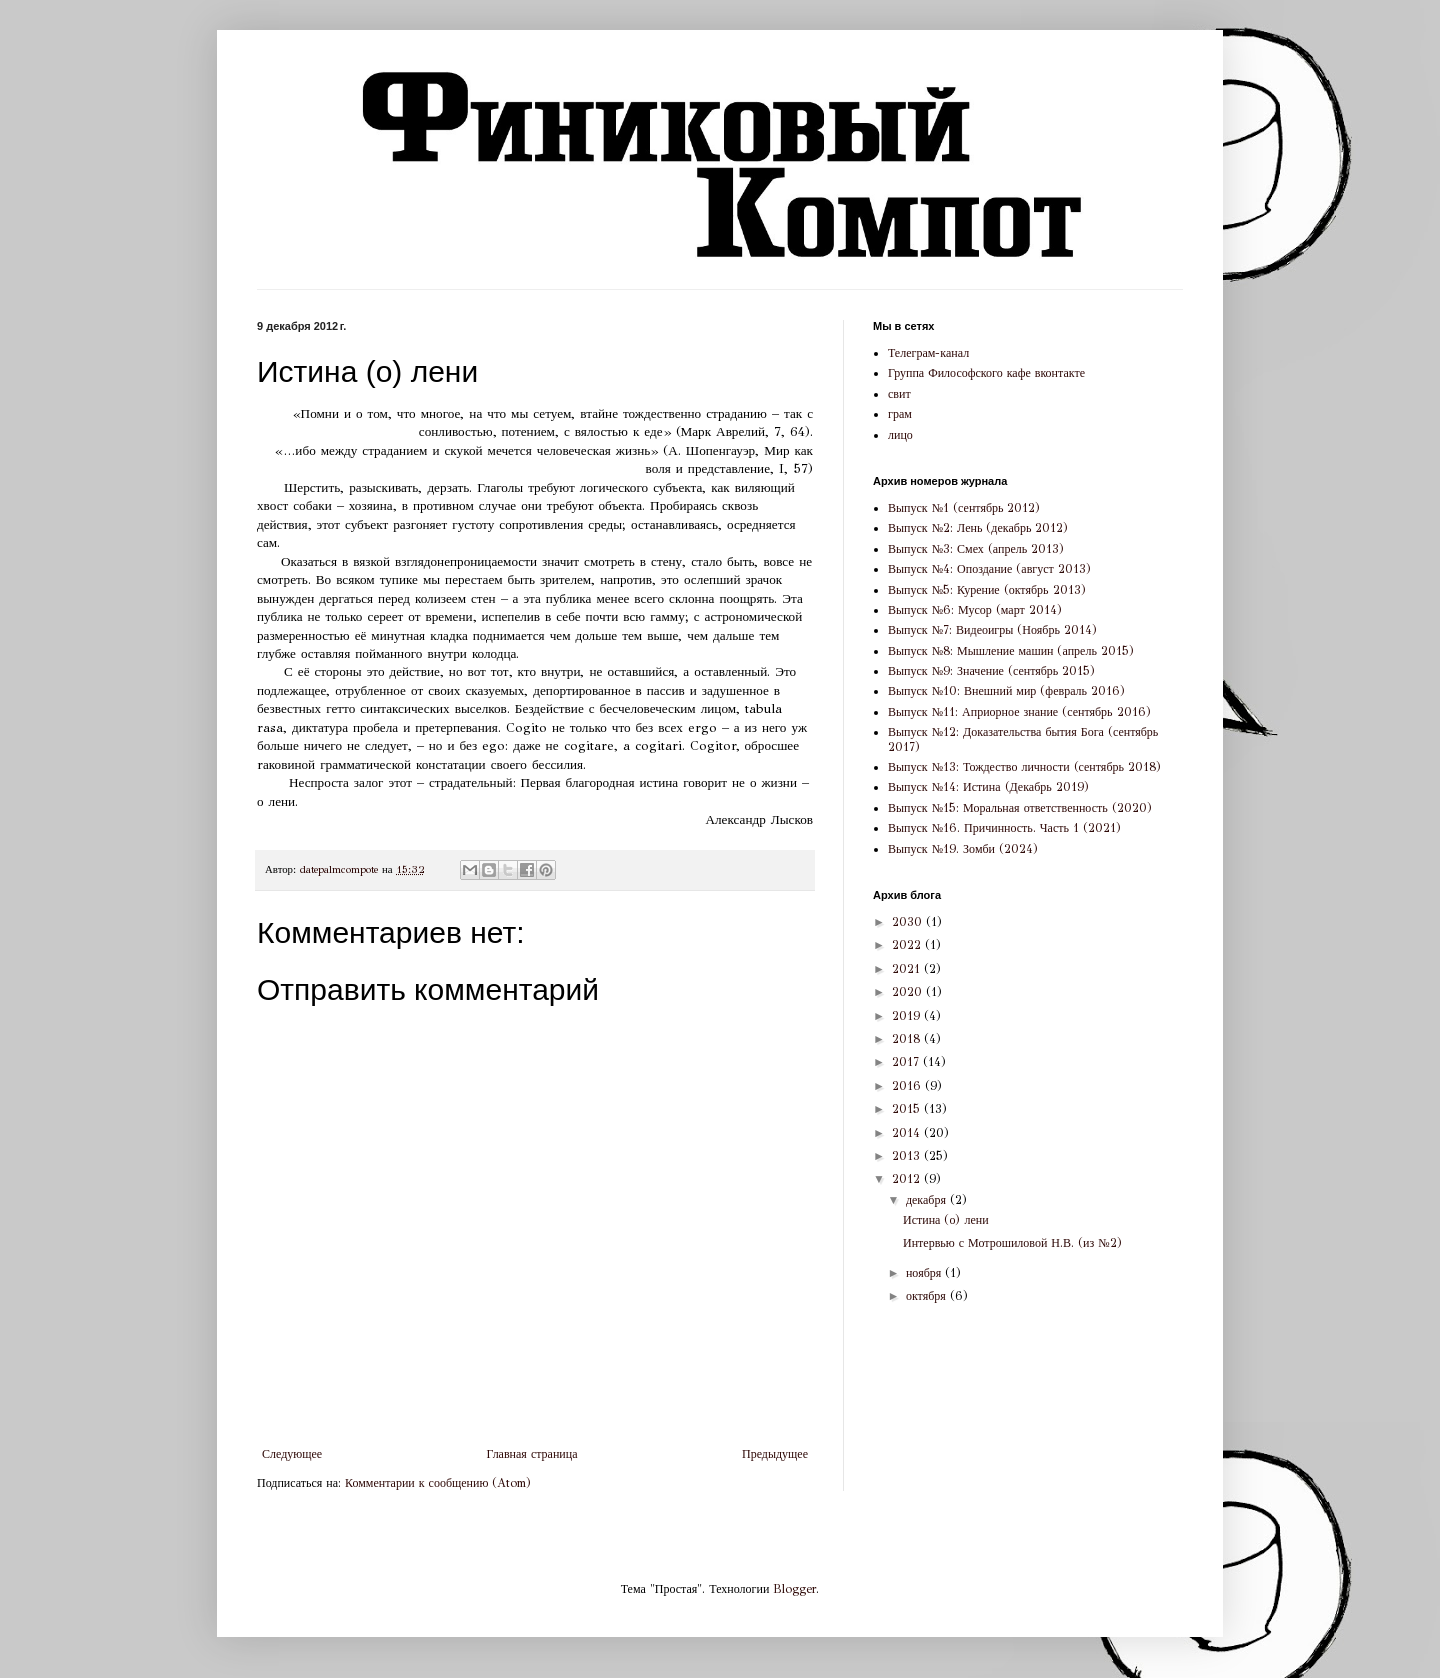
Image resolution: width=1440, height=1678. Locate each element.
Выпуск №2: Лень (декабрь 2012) (978, 528)
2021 (908, 969)
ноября (925, 1273)
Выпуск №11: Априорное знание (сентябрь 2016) (1019, 712)
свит (899, 394)
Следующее (292, 1454)
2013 (908, 1156)
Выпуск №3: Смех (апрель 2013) (976, 549)
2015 (908, 1109)
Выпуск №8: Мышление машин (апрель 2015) (1011, 651)
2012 (908, 1179)
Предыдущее (775, 1454)
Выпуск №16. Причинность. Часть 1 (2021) (1004, 828)
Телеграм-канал (928, 353)
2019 (908, 1016)
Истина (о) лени (946, 1220)
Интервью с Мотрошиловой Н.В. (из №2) (1012, 1243)
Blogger (794, 1589)
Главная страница (532, 1454)
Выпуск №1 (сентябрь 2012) (964, 508)
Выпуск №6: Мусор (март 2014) (975, 610)
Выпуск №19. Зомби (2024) (963, 849)
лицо (900, 435)
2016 (908, 1086)
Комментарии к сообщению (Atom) (438, 1483)
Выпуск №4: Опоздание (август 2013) (989, 569)
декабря (928, 1200)
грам (900, 414)
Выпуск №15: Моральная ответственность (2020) (1020, 808)
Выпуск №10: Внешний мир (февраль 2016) (1006, 691)
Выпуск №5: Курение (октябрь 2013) (987, 590)
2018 (908, 1039)
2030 (909, 922)
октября (928, 1296)
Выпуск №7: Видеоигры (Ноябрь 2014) (992, 630)
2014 (908, 1133)
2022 (908, 945)
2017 (907, 1062)
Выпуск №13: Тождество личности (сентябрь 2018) (1024, 767)
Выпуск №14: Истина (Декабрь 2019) (988, 787)
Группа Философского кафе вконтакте (986, 373)
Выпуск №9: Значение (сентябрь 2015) (991, 671)
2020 (909, 992)
